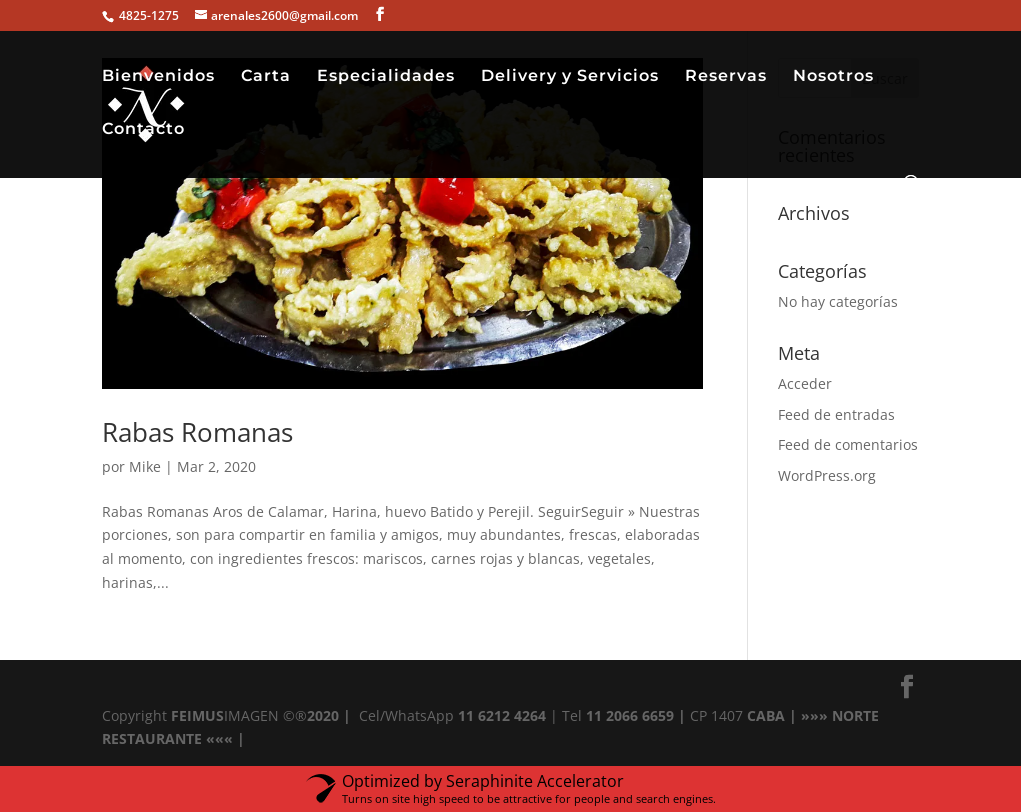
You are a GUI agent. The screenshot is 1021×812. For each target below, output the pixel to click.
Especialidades (386, 77)
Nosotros (833, 77)
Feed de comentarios (848, 444)
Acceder (805, 383)
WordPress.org (827, 475)
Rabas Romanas (197, 432)
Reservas (726, 77)
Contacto (143, 130)
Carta (266, 77)
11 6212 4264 (500, 715)
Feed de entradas (836, 414)
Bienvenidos (158, 77)
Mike (145, 466)
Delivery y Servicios (570, 77)
